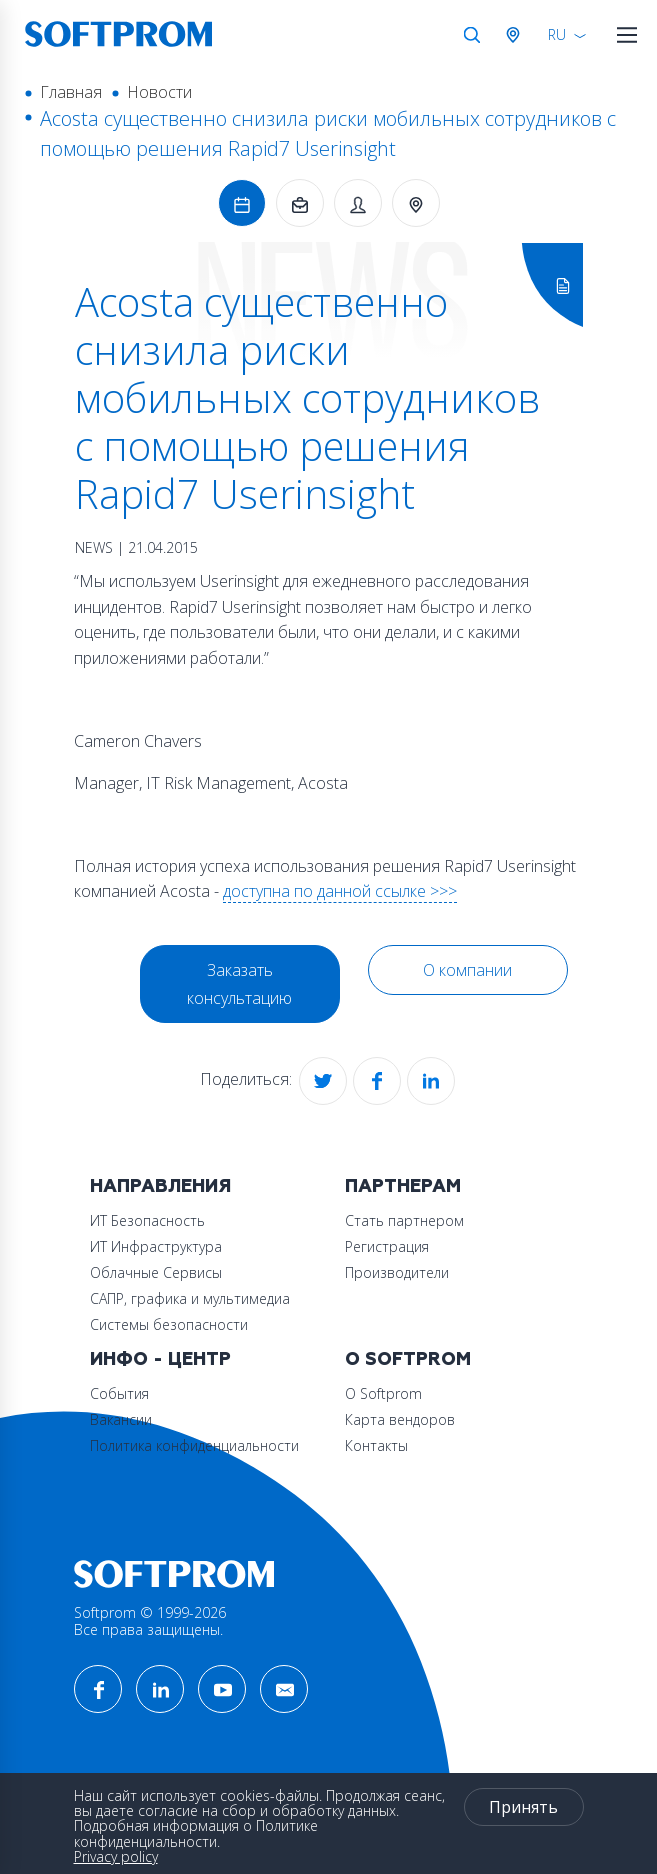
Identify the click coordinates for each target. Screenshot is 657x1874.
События (119, 1393)
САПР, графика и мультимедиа (190, 1298)
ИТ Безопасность (147, 1220)
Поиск (472, 35)
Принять (523, 1807)
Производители (397, 1272)
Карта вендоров (400, 1419)
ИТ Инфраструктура (156, 1246)
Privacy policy (116, 1856)
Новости (159, 92)
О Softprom (408, 1359)
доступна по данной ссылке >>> (340, 891)
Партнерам (403, 1186)
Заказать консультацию (239, 984)
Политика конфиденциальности (194, 1445)
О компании (467, 970)
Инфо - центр (160, 1359)
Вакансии (121, 1419)
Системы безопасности (169, 1324)
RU (557, 34)
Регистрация (387, 1246)
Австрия (517, 35)
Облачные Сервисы (156, 1272)
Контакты (376, 1445)
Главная (71, 92)
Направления (160, 1186)
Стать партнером (404, 1220)
